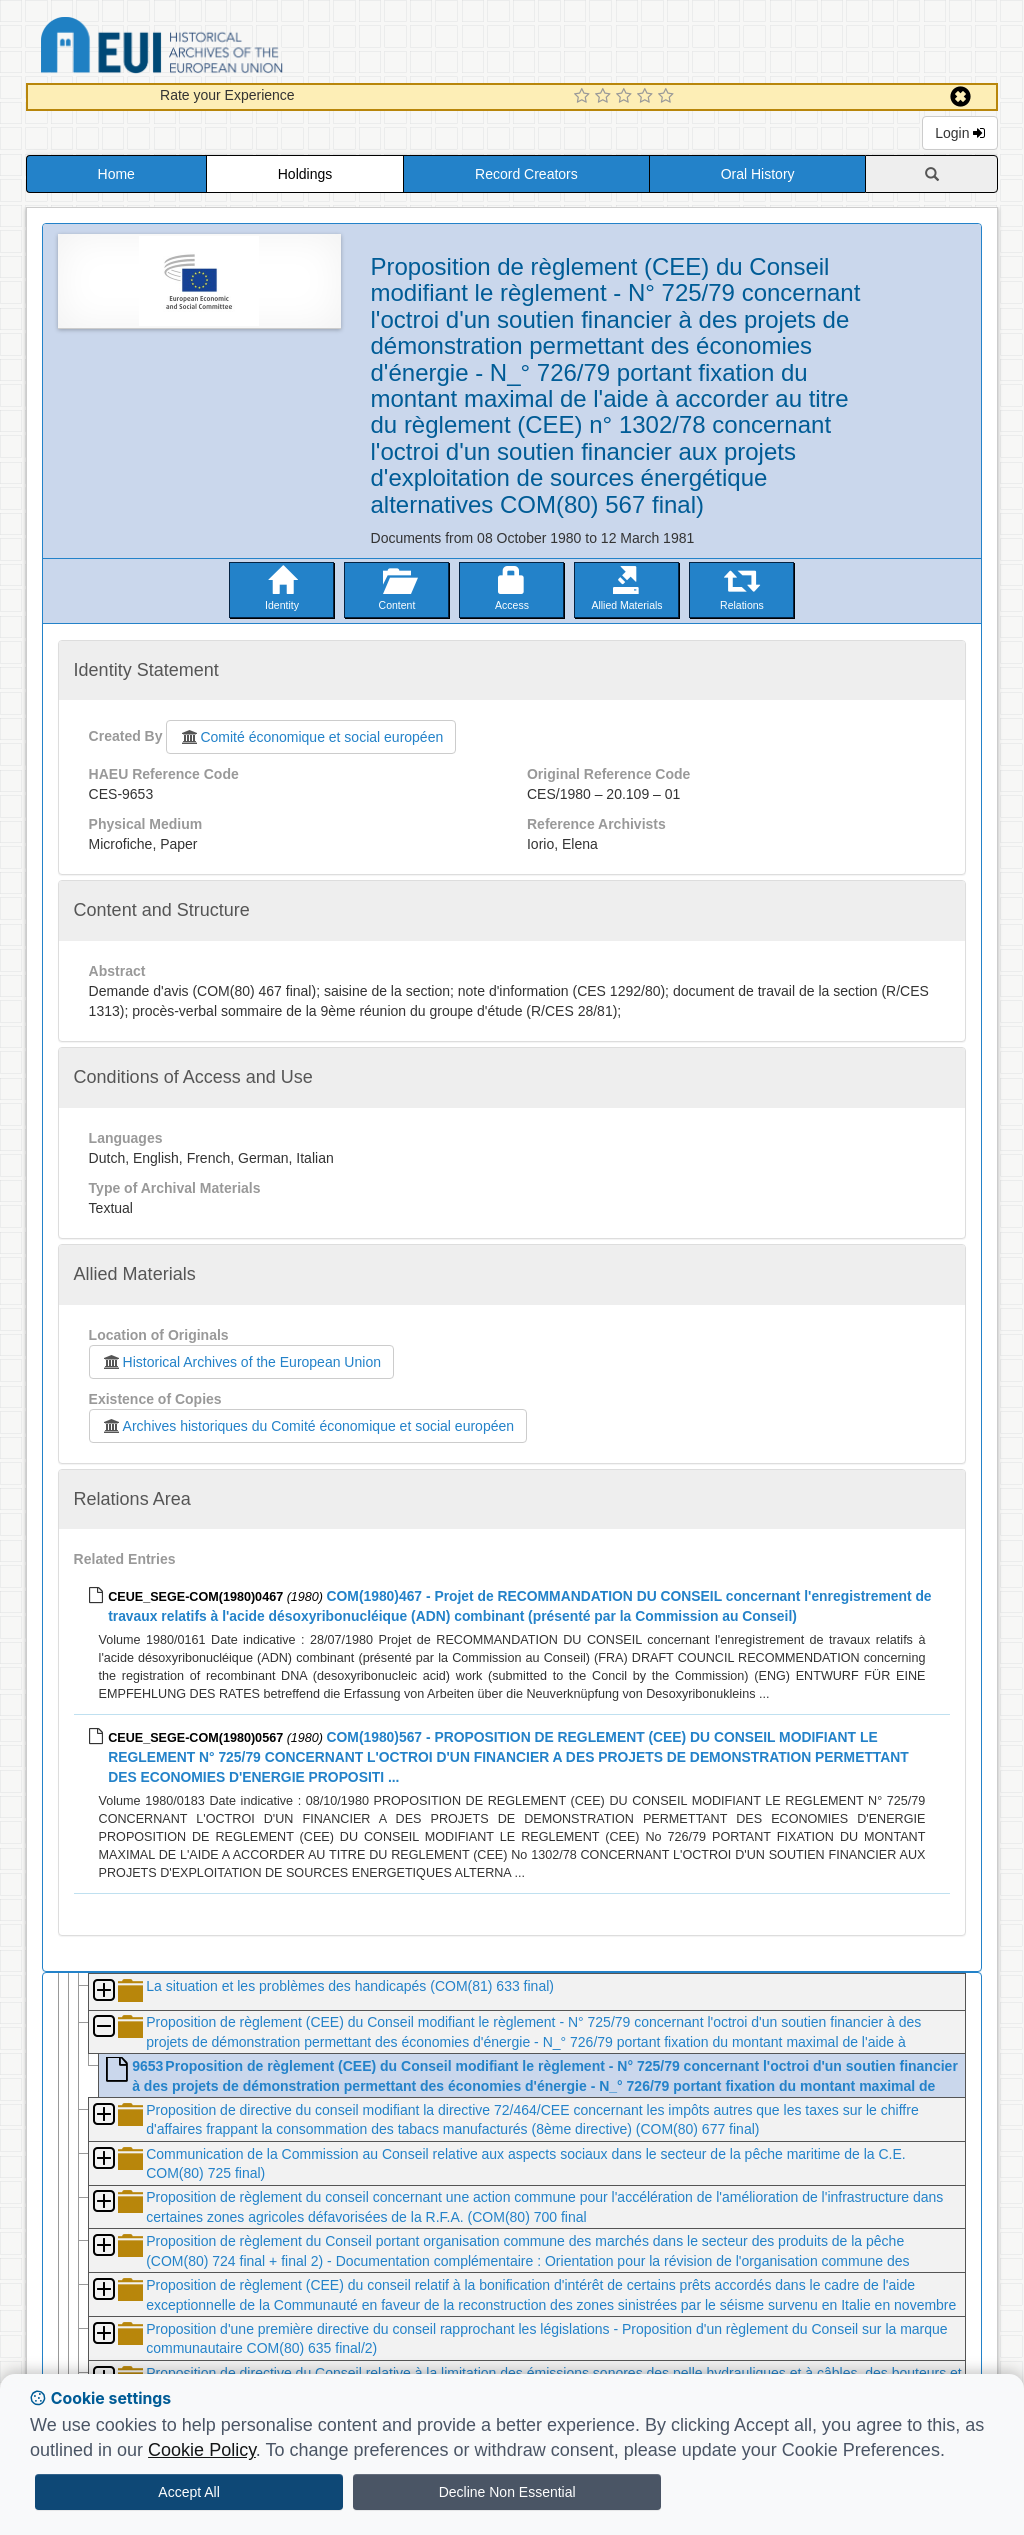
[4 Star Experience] (647, 97)
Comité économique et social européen (311, 737)
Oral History (758, 174)
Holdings (305, 174)
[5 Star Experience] (668, 97)
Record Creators (526, 174)
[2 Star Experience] (605, 97)
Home (116, 174)
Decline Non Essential (507, 2492)
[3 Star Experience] (626, 97)
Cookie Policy (202, 2450)
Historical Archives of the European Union (241, 1362)
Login (960, 133)
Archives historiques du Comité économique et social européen (308, 1426)
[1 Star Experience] (584, 97)
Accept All (188, 2492)
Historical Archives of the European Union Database (218, 48)
